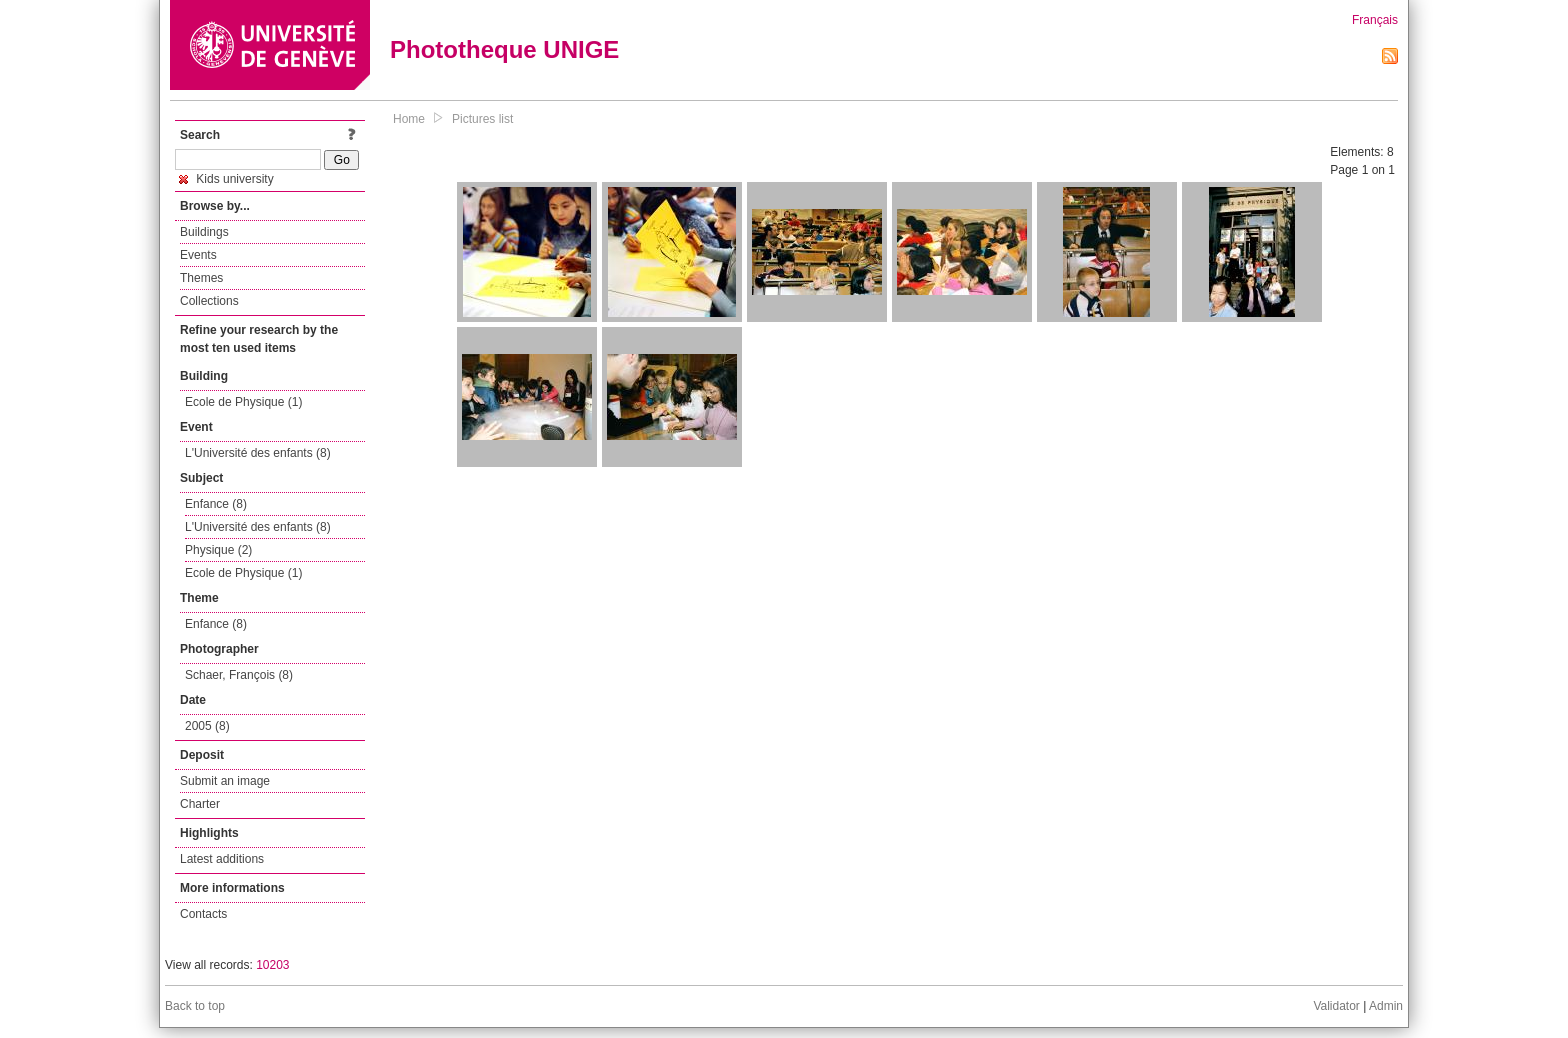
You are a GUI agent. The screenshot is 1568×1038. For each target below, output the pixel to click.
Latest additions (222, 859)
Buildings (204, 232)
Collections (209, 301)
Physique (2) (218, 550)
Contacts (203, 914)
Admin (1386, 1006)
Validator (1336, 1006)
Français (1375, 20)
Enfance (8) (216, 504)
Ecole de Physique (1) (243, 402)
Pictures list (482, 119)
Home (409, 119)
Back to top (195, 1006)
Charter (200, 804)
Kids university (226, 179)
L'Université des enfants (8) (258, 453)
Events (198, 255)
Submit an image (225, 781)
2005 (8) (207, 726)
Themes (201, 278)
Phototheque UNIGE (504, 49)
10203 (272, 965)
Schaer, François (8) (239, 675)
